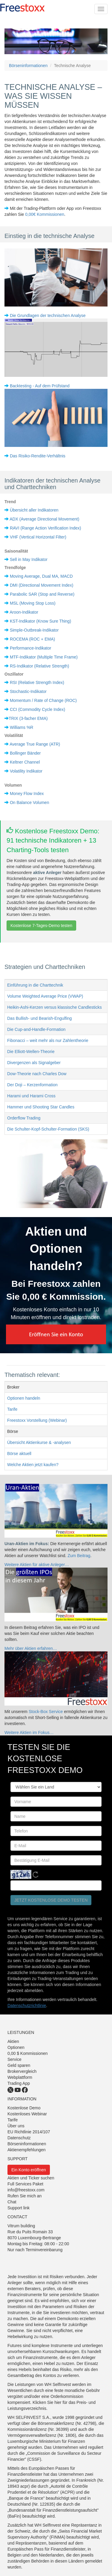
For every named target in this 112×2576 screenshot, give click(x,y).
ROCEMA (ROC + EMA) (32, 639)
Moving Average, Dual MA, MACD (41, 576)
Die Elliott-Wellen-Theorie (30, 1051)
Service (14, 2059)
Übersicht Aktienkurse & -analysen (39, 1442)
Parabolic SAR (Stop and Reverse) (42, 594)
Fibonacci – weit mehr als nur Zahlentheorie (47, 1040)
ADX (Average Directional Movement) (44, 519)
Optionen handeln (23, 1398)
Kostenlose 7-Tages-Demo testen (41, 925)
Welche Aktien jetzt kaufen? (33, 1464)
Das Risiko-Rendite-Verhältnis (37, 455)
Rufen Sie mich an (24, 2195)
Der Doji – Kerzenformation (32, 1084)
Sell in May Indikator (28, 559)
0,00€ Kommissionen (44, 214)
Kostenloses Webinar (27, 2113)
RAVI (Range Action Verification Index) (45, 528)
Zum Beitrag (78, 1555)
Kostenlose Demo (24, 2107)
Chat (11, 2201)
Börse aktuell (19, 1453)
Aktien (13, 2041)
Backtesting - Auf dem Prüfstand (40, 385)
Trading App (18, 2083)
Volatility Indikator (26, 771)
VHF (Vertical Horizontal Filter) (38, 537)
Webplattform (19, 2077)
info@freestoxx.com (26, 2189)
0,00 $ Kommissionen (27, 2053)
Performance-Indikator (30, 648)
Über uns (15, 2125)
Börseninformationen (28, 65)
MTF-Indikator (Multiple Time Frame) (44, 657)
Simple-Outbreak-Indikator (34, 630)
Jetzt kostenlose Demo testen (51, 1900)
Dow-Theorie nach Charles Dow (36, 1073)
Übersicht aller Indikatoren (34, 510)
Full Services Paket (25, 2183)
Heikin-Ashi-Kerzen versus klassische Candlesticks (54, 1007)
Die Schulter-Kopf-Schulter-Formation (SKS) (48, 1129)
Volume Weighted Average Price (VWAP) (45, 996)
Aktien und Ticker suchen (30, 2178)
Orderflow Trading (23, 1118)
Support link (18, 2207)
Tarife (12, 1409)
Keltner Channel (25, 762)
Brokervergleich (21, 2071)
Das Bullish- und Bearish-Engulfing (39, 1018)
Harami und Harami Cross (31, 1095)
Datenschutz (19, 2137)
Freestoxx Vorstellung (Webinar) (37, 1420)
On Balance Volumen (29, 802)
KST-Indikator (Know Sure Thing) (40, 621)
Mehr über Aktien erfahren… (30, 1648)
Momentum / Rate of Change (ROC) (43, 700)
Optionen (15, 2047)
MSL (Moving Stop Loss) (33, 603)
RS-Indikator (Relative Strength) (39, 666)
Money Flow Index (27, 793)
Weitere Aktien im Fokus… (29, 1732)
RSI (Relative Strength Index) (37, 682)
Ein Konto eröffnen (28, 2169)
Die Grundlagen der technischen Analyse (48, 315)
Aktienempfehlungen (26, 2149)
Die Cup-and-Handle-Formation (36, 1029)
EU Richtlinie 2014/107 (28, 2131)
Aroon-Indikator (24, 612)
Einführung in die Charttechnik (35, 985)
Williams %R (21, 727)
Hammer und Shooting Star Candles (40, 1107)
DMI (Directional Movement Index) (41, 585)
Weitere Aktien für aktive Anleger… (36, 1564)
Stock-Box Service (46, 1711)
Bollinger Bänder (25, 753)
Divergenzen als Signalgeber (34, 1062)
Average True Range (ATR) (35, 744)
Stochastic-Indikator (28, 691)
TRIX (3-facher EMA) (28, 718)
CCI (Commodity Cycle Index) (37, 709)
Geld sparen (18, 2065)
